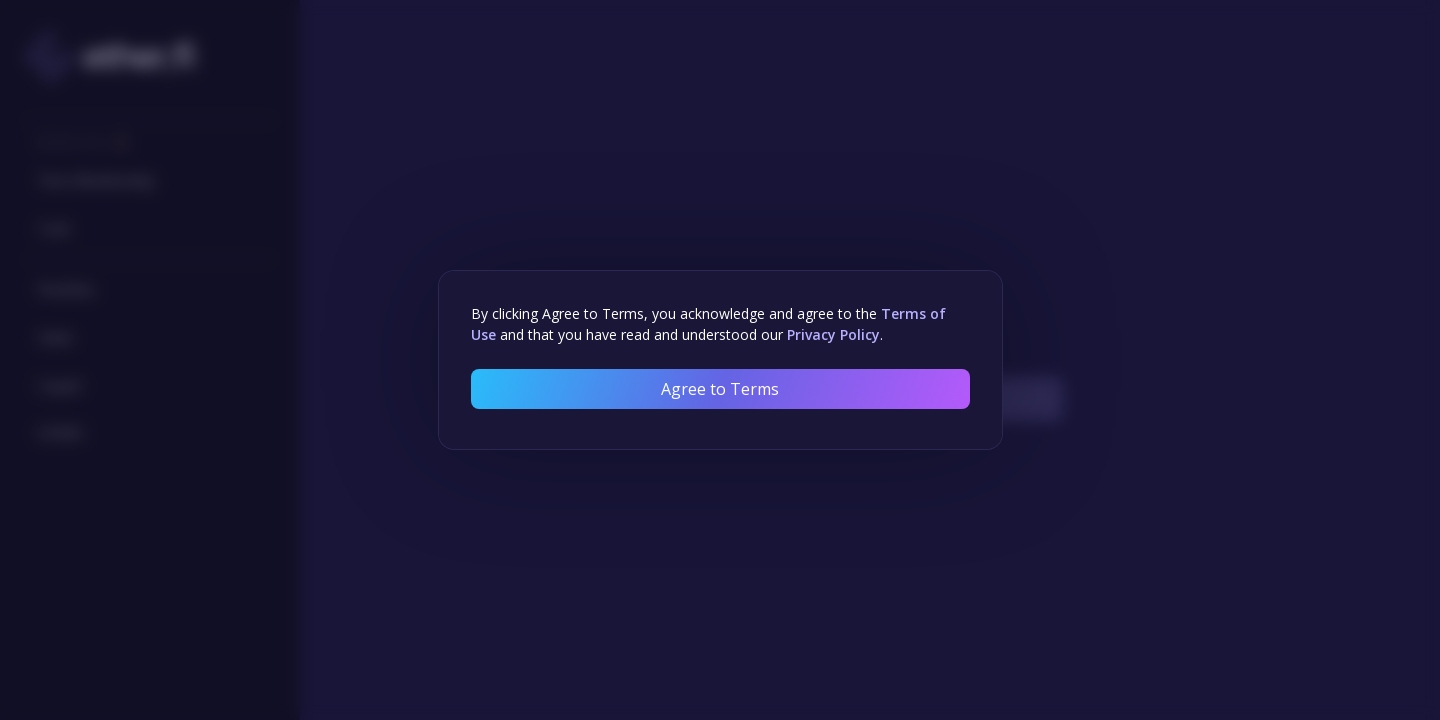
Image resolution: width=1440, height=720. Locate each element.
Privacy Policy (833, 334)
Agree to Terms (720, 389)
